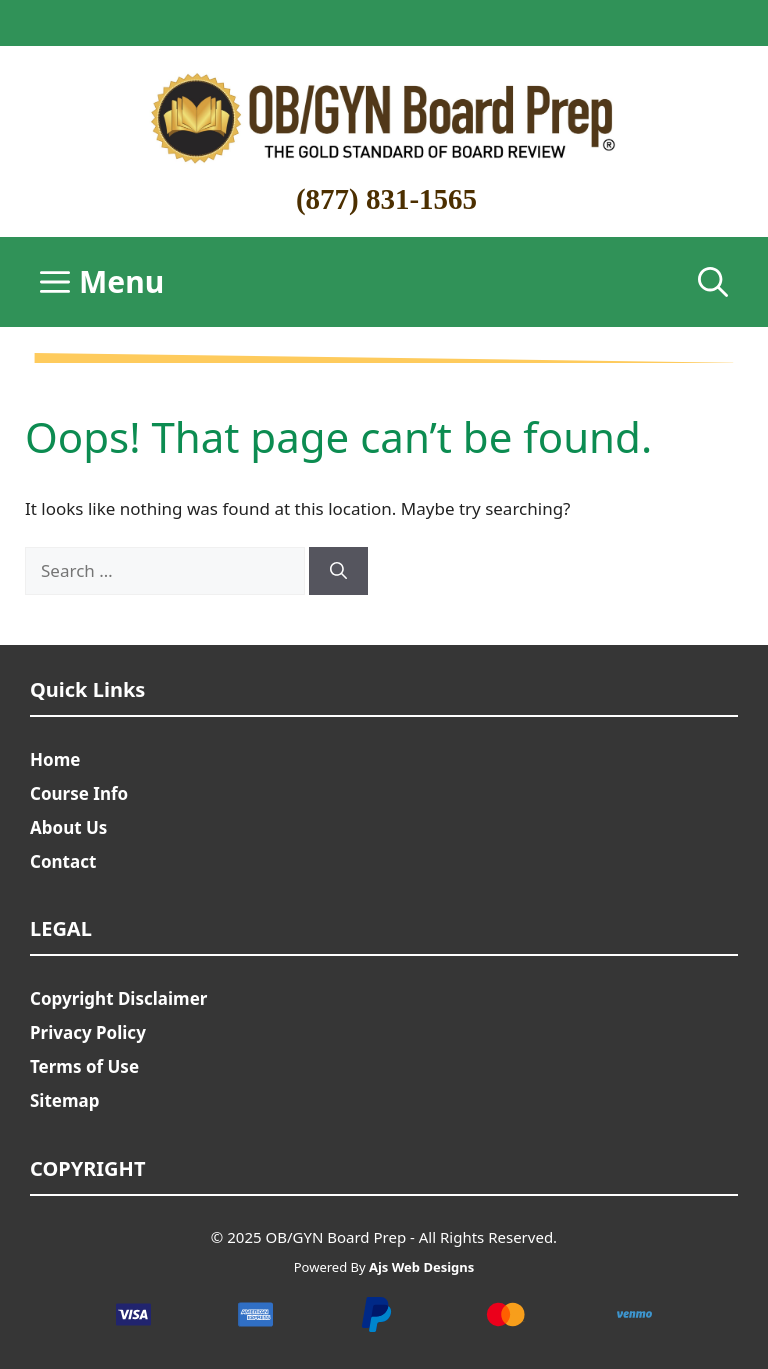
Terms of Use (84, 1066)
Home (55, 759)
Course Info (79, 793)
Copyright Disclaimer (118, 998)
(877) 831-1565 (386, 199)
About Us (68, 827)
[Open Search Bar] (713, 282)
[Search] (338, 571)
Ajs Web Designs (421, 1267)
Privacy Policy (88, 1032)
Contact (63, 861)
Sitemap (64, 1100)
